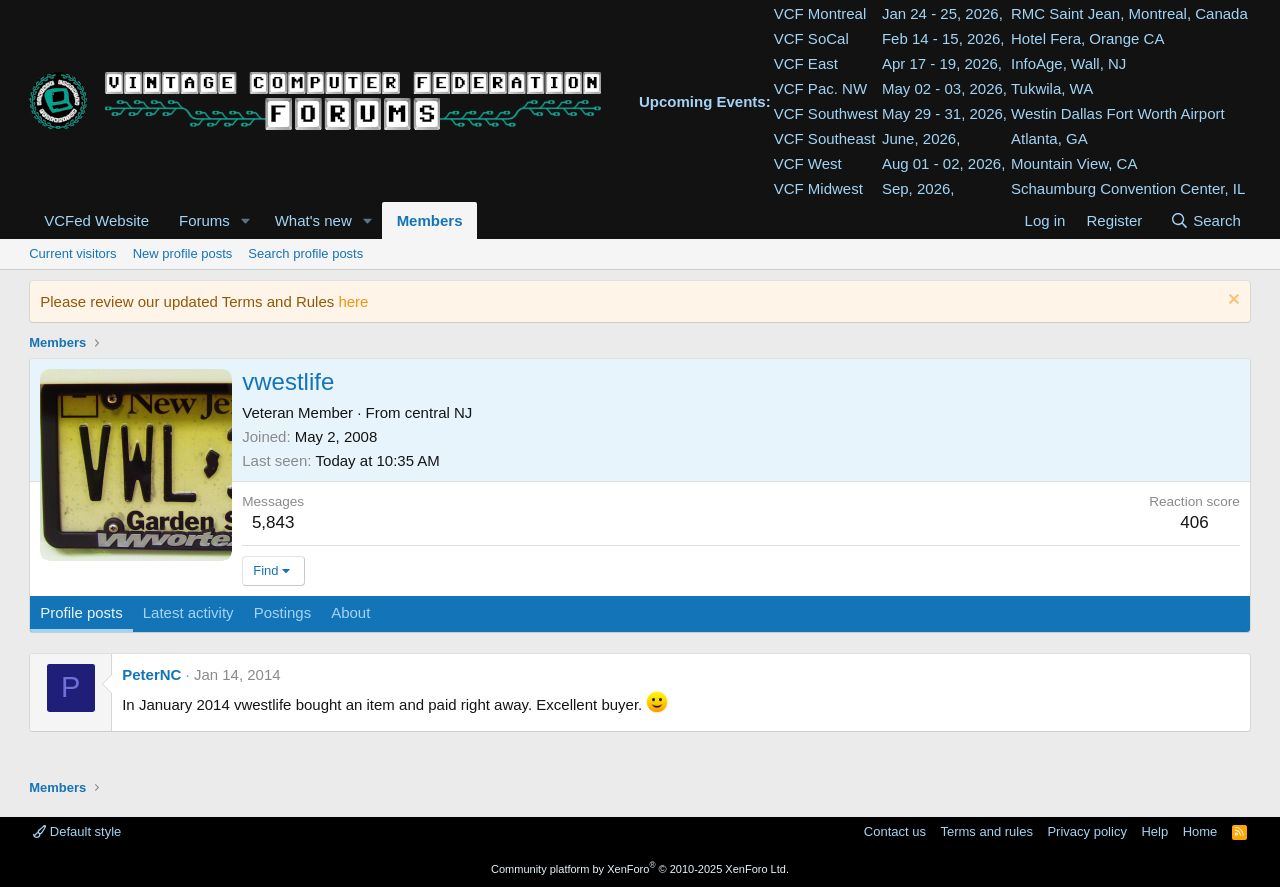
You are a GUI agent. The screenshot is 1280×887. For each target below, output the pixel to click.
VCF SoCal (811, 38)
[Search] (1205, 220)
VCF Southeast (825, 138)
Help (1154, 831)
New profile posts (183, 253)
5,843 (273, 522)
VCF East (806, 63)
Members (430, 220)
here (353, 301)
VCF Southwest (826, 113)
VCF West (808, 163)
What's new (313, 220)
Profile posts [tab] (81, 612)
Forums (204, 220)
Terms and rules (986, 831)
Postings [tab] (283, 612)
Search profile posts (305, 253)
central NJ (439, 412)
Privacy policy (1086, 831)
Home (1200, 831)
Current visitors (72, 253)
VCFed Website (96, 220)
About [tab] (350, 612)
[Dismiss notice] (1231, 301)
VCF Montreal (820, 13)
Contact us (895, 831)
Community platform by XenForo (640, 869)
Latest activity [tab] (188, 612)
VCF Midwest (818, 188)
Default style (77, 831)
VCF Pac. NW (820, 88)
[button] (246, 220)
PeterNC (151, 674)
